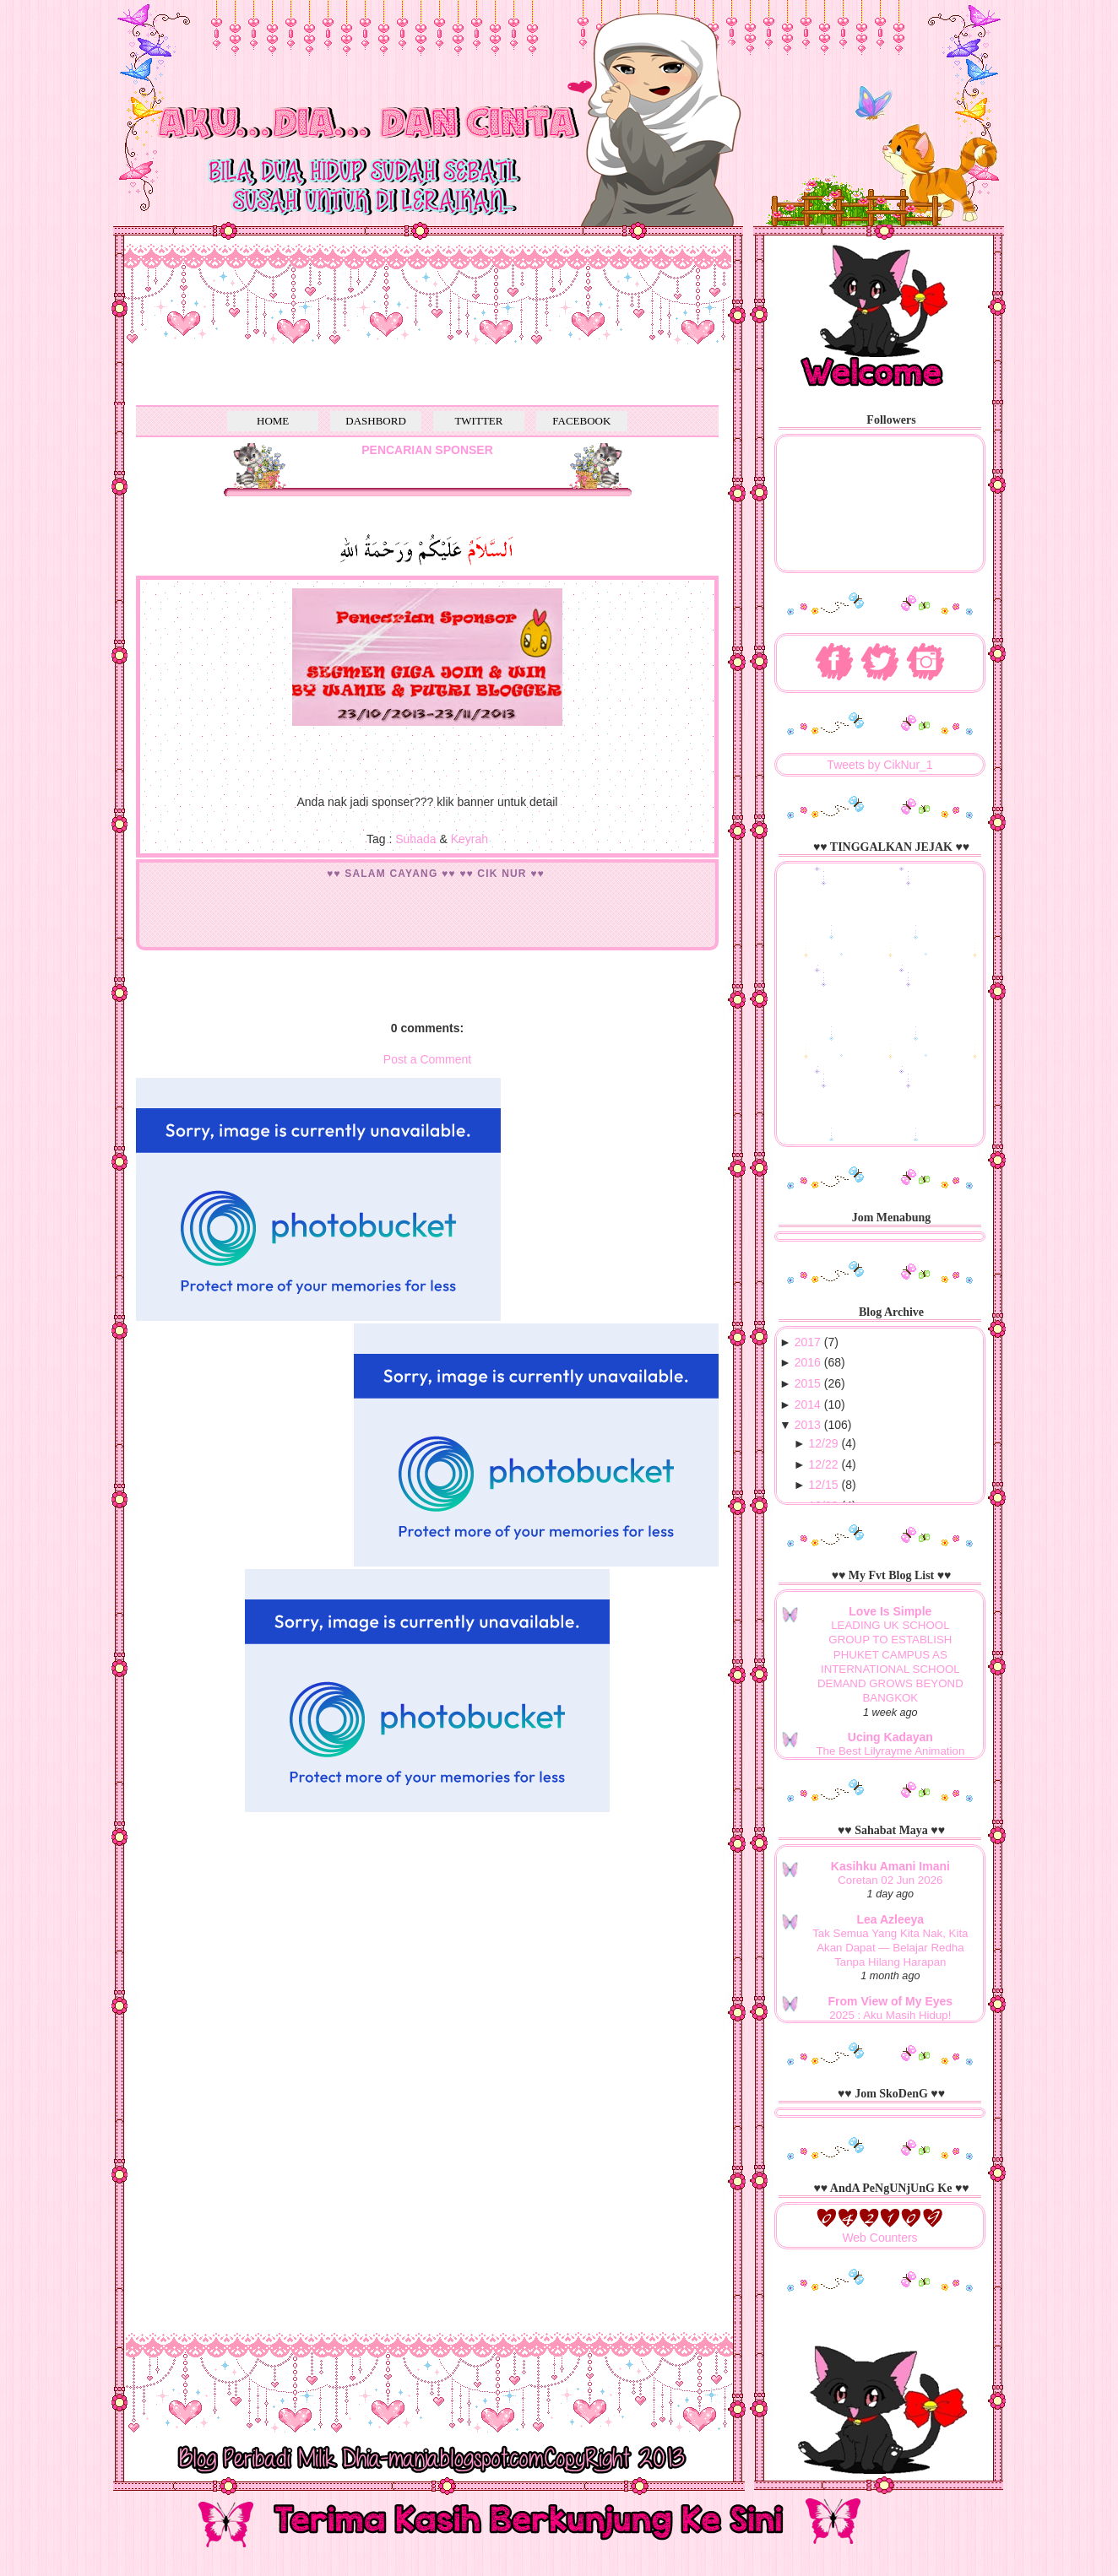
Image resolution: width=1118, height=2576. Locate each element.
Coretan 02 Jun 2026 (890, 1880)
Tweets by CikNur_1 (879, 764)
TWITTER (478, 420)
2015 (808, 1383)
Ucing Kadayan (890, 1737)
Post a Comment (427, 1059)
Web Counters (879, 2237)
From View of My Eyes (890, 2001)
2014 (808, 1404)
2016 (808, 1362)
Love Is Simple (890, 1611)
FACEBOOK (581, 420)
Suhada (415, 839)
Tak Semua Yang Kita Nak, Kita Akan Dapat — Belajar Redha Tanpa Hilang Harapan (890, 1948)
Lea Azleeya (891, 1919)
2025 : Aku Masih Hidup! (890, 2015)
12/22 (823, 1464)
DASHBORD (375, 420)
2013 (808, 1424)
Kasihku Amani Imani (890, 1866)
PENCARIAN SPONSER (427, 450)
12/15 (823, 1484)
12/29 (823, 1443)
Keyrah (469, 839)
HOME (273, 420)
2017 (808, 1342)
